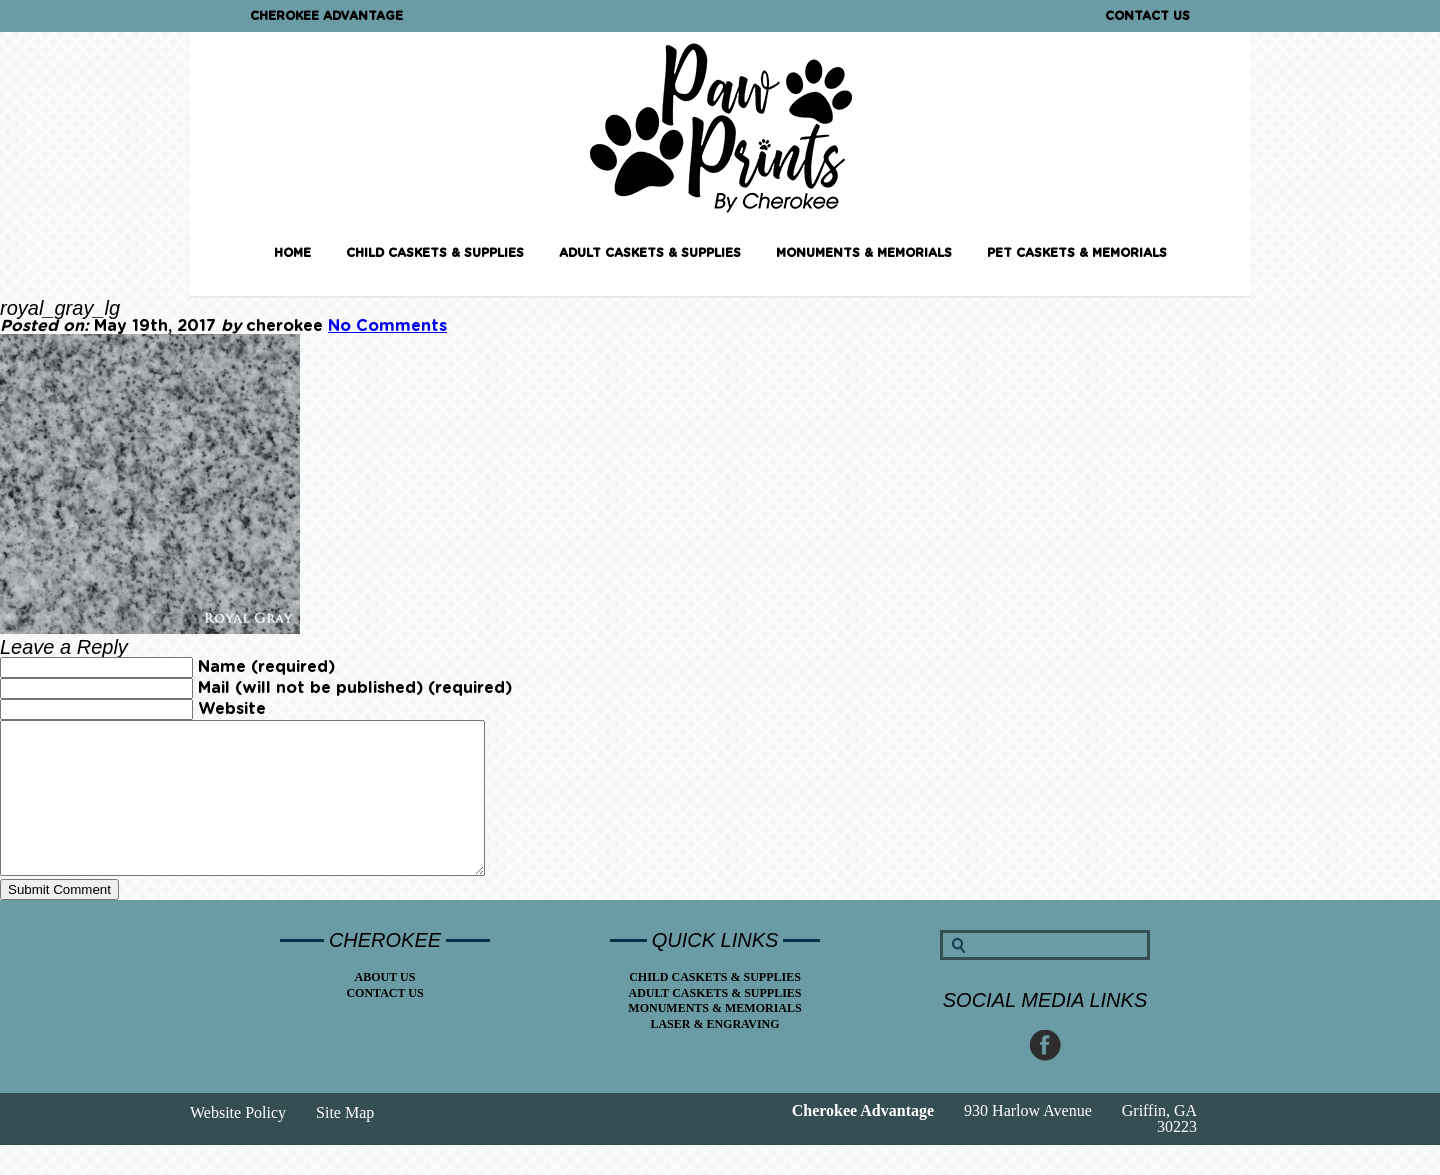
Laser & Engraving (714, 1054)
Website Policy (238, 1142)
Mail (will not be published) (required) (355, 688)
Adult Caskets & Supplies (650, 253)
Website (232, 709)
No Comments (387, 326)
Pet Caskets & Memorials (1077, 253)
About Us (385, 1007)
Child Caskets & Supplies (435, 253)
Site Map (345, 1142)
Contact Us (1147, 16)
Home (292, 253)
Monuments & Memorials (864, 253)
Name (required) (266, 667)
